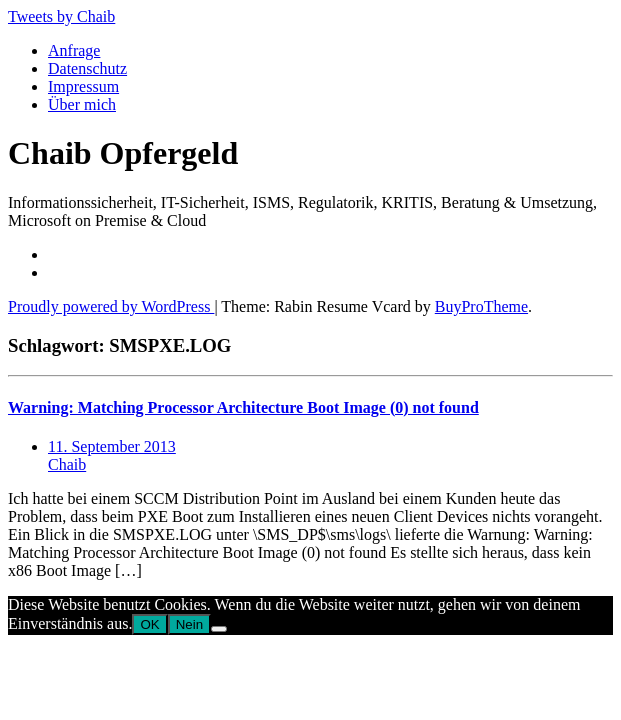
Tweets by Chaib (61, 16)
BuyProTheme (481, 306)
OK (149, 624)
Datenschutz (87, 68)
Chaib (67, 464)
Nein (189, 624)
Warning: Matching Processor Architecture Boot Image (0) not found (243, 407)
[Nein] (219, 629)
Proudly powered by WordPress (111, 306)
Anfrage (74, 50)
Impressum (83, 86)
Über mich (82, 104)
